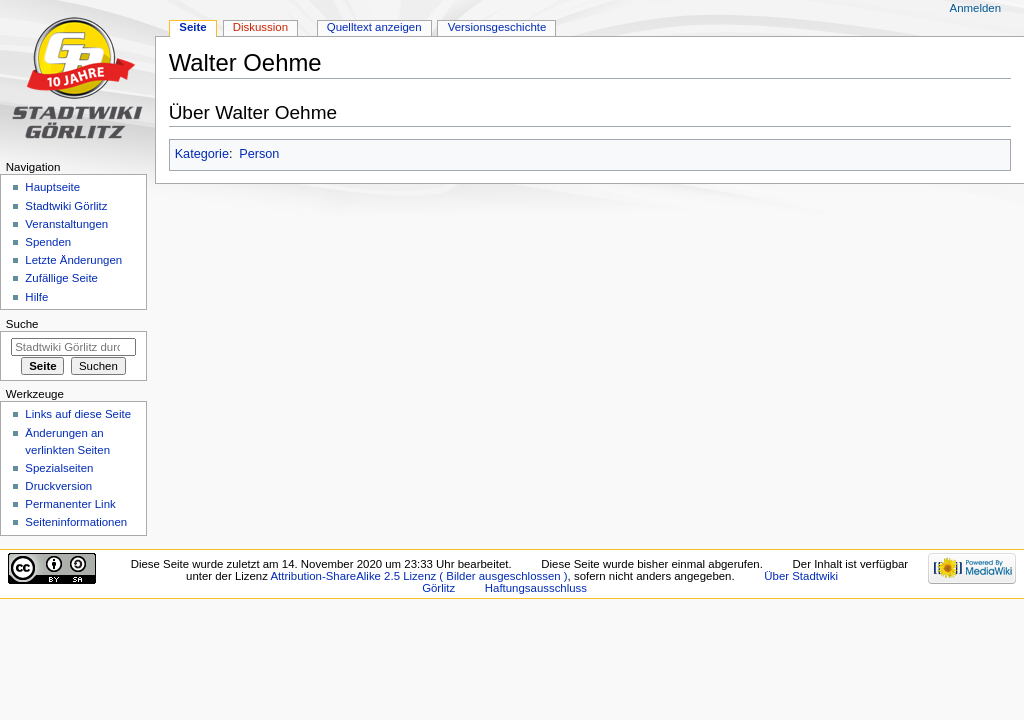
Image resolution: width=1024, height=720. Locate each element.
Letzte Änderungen (73, 260)
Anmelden (976, 8)
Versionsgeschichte (497, 27)
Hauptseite (52, 187)
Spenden (48, 242)
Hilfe (36, 297)
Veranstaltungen (66, 224)
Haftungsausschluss (536, 588)
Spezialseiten (59, 468)
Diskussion (260, 27)
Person (259, 154)
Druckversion (58, 486)
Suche (22, 324)
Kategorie (202, 154)
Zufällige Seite (61, 278)
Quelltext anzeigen (374, 27)
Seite (192, 27)
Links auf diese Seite (78, 414)
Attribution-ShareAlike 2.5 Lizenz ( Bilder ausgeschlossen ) (418, 576)
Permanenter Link (70, 504)
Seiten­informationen (76, 522)
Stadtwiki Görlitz (66, 206)
